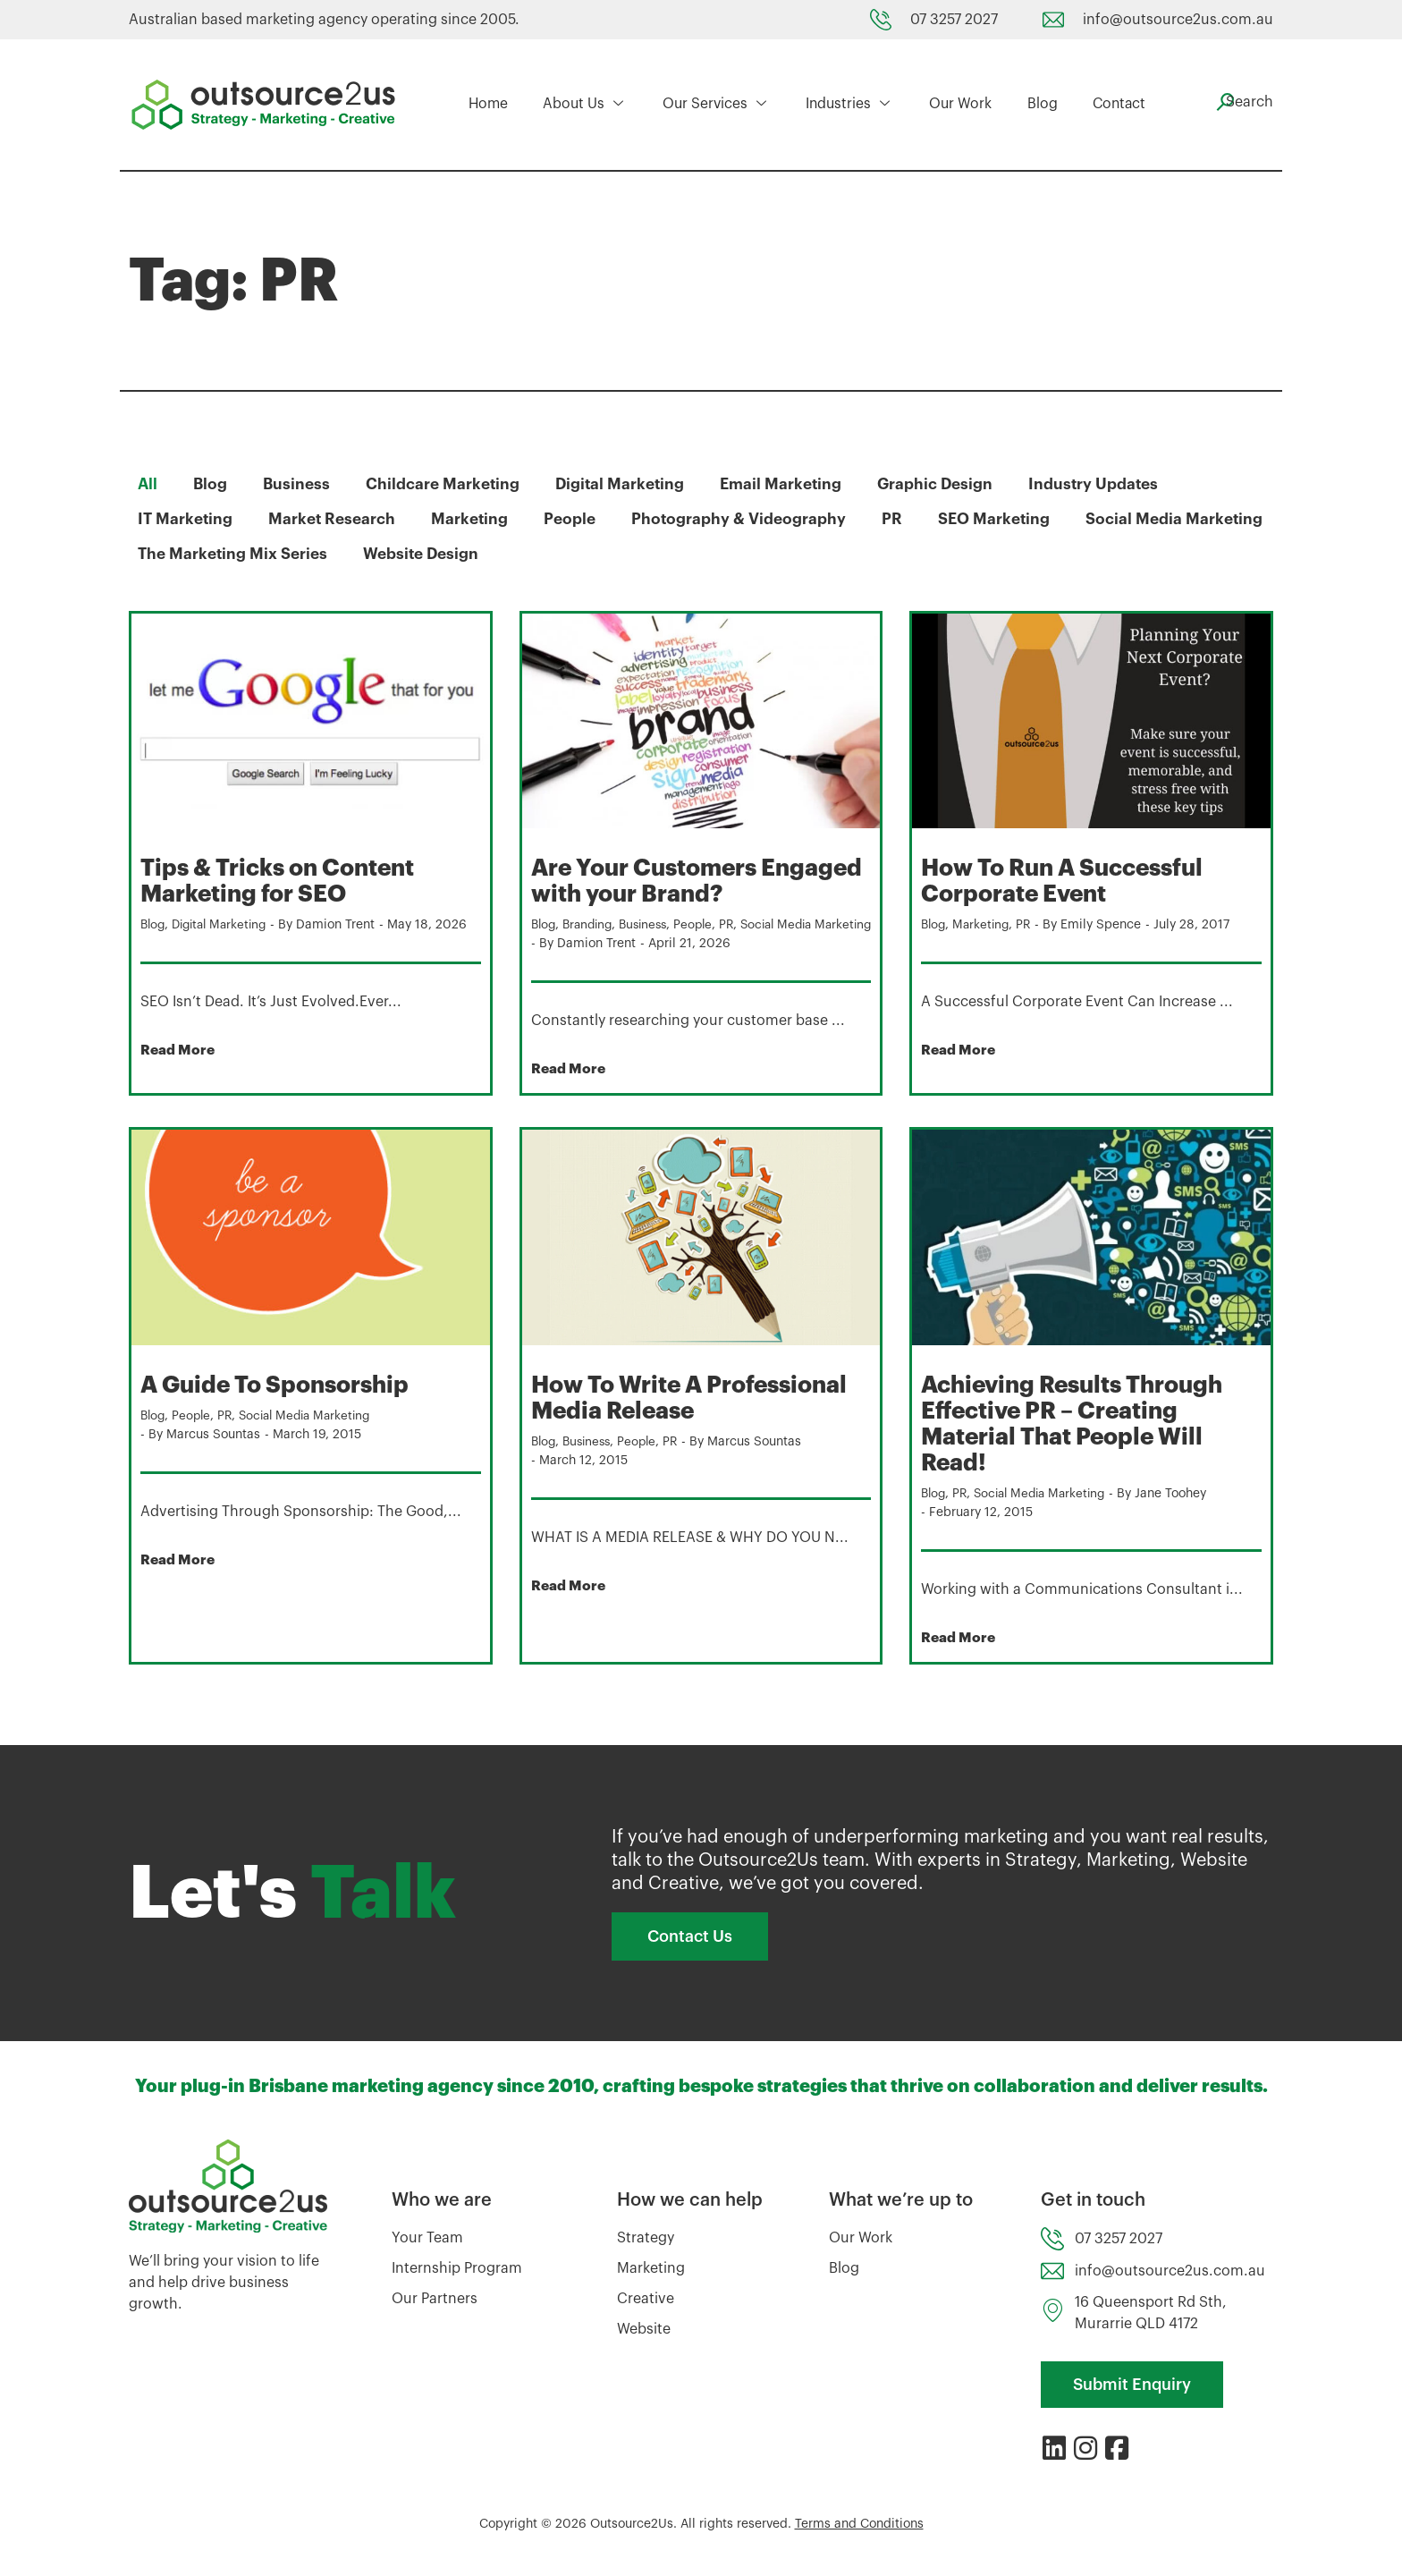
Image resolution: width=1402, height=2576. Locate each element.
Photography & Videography (749, 519)
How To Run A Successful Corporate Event (1074, 880)
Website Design (645, 554)
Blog (1030, 104)
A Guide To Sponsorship (284, 1401)
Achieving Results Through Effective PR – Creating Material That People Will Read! (1083, 1439)
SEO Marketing (1008, 519)
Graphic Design (950, 484)
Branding (592, 923)
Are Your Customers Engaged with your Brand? (691, 880)
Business (299, 484)
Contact (1104, 104)
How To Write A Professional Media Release (698, 1414)
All (148, 484)
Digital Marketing (628, 484)
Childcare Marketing (447, 484)
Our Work (952, 104)
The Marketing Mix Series (452, 554)
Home (488, 104)
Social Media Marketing (228, 554)
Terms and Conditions (859, 2539)
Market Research (336, 519)
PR (904, 519)
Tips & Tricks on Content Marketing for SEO (287, 880)
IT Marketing (186, 519)
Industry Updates (1110, 484)
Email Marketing (792, 484)
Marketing (476, 519)
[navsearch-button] (1237, 102)
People (578, 519)
